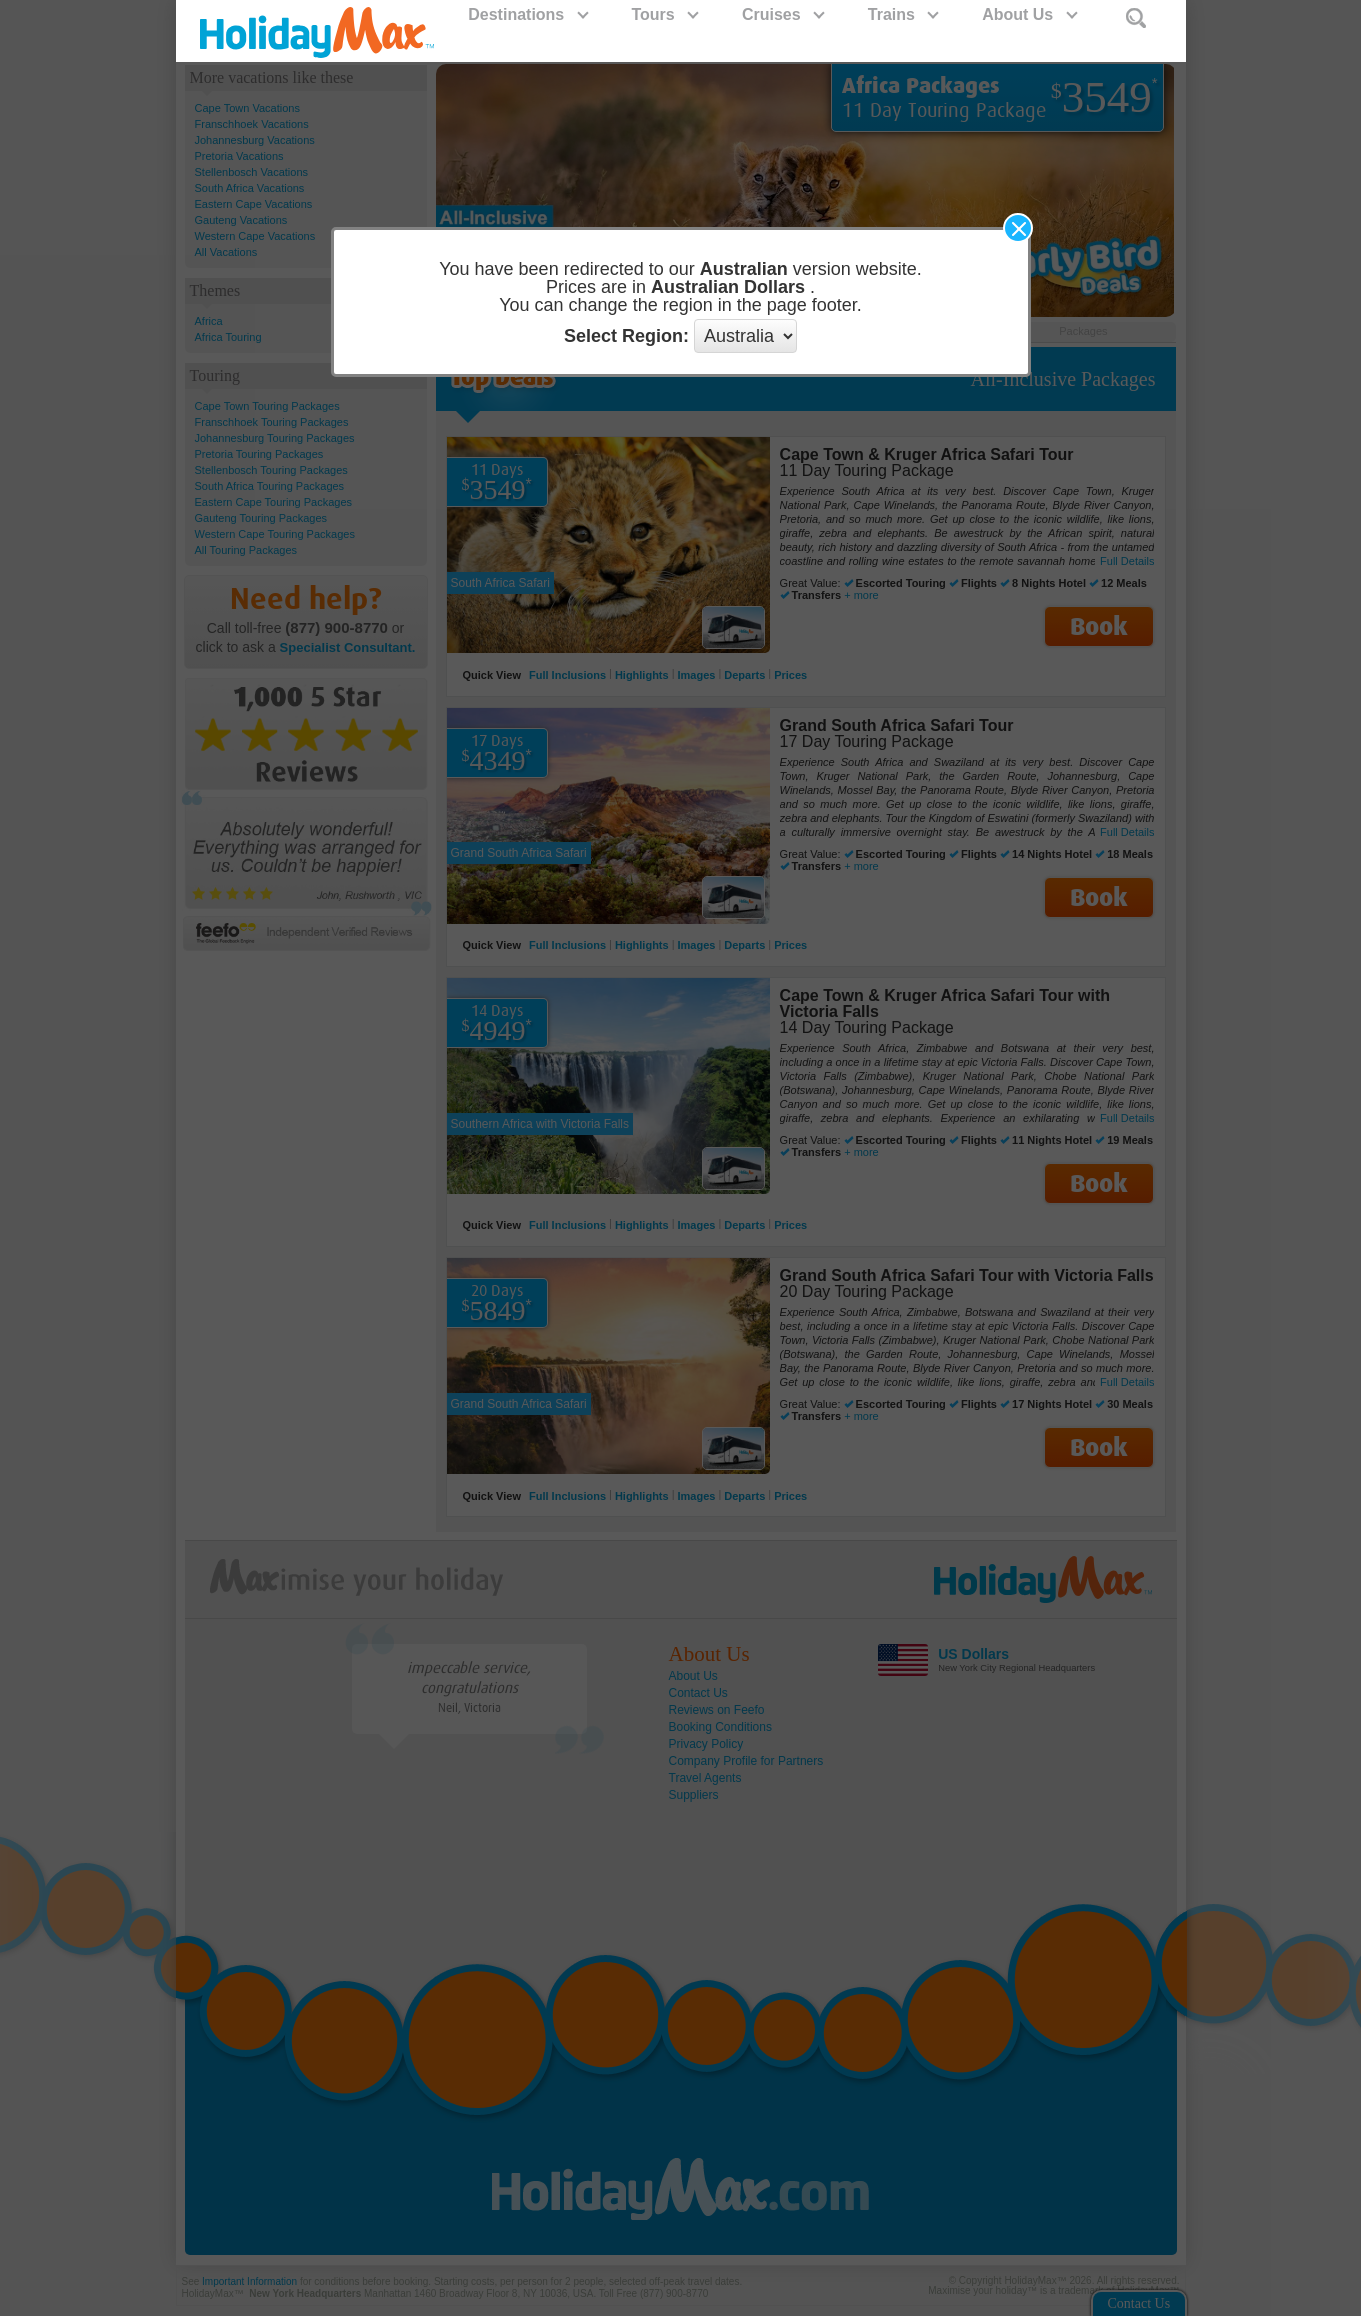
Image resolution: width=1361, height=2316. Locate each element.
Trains (903, 14)
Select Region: (626, 336)
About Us (1029, 14)
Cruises (782, 14)
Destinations (527, 14)
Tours (664, 14)
